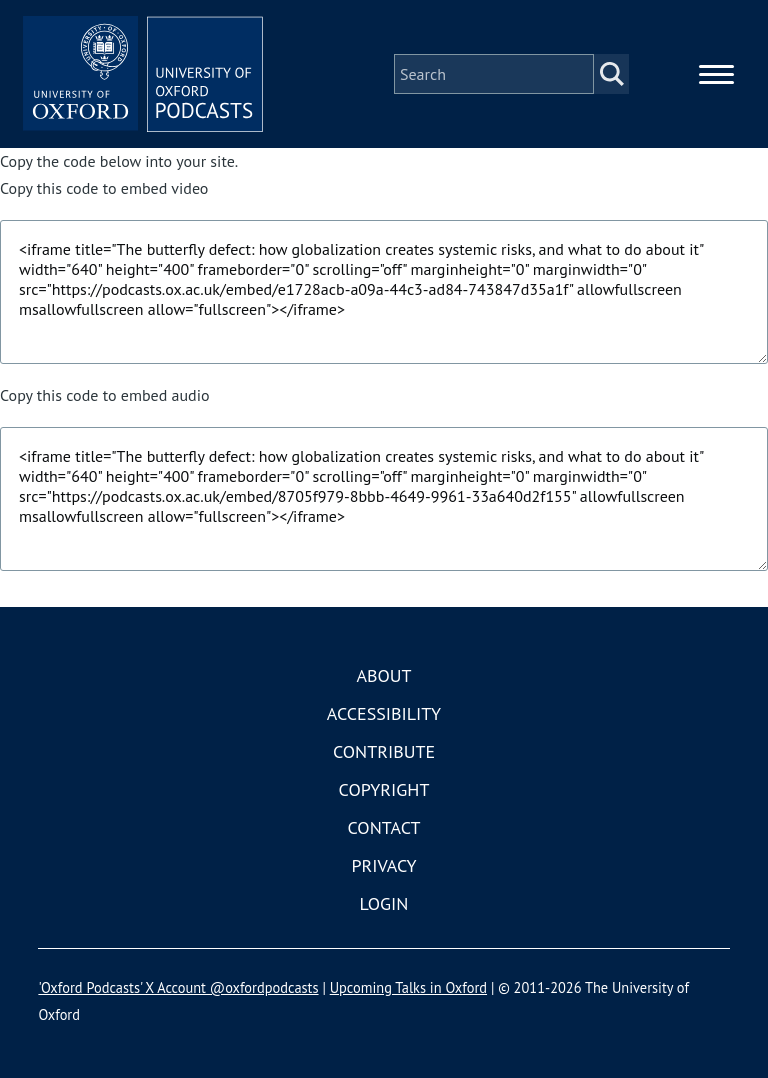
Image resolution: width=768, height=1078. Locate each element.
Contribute (384, 751)
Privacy (383, 865)
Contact (384, 827)
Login (384, 903)
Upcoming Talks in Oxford (408, 987)
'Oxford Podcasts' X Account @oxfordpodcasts (178, 987)
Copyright (384, 789)
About (383, 675)
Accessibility (384, 713)
